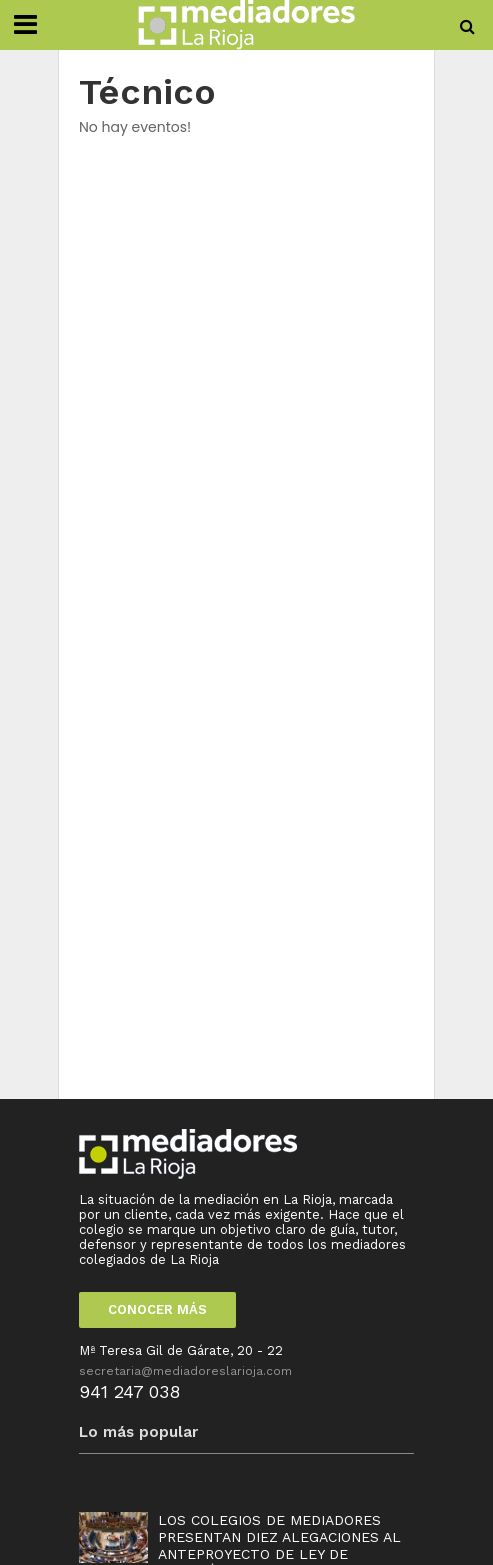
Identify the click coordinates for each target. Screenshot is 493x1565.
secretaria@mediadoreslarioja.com (185, 1371)
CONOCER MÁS (157, 1309)
